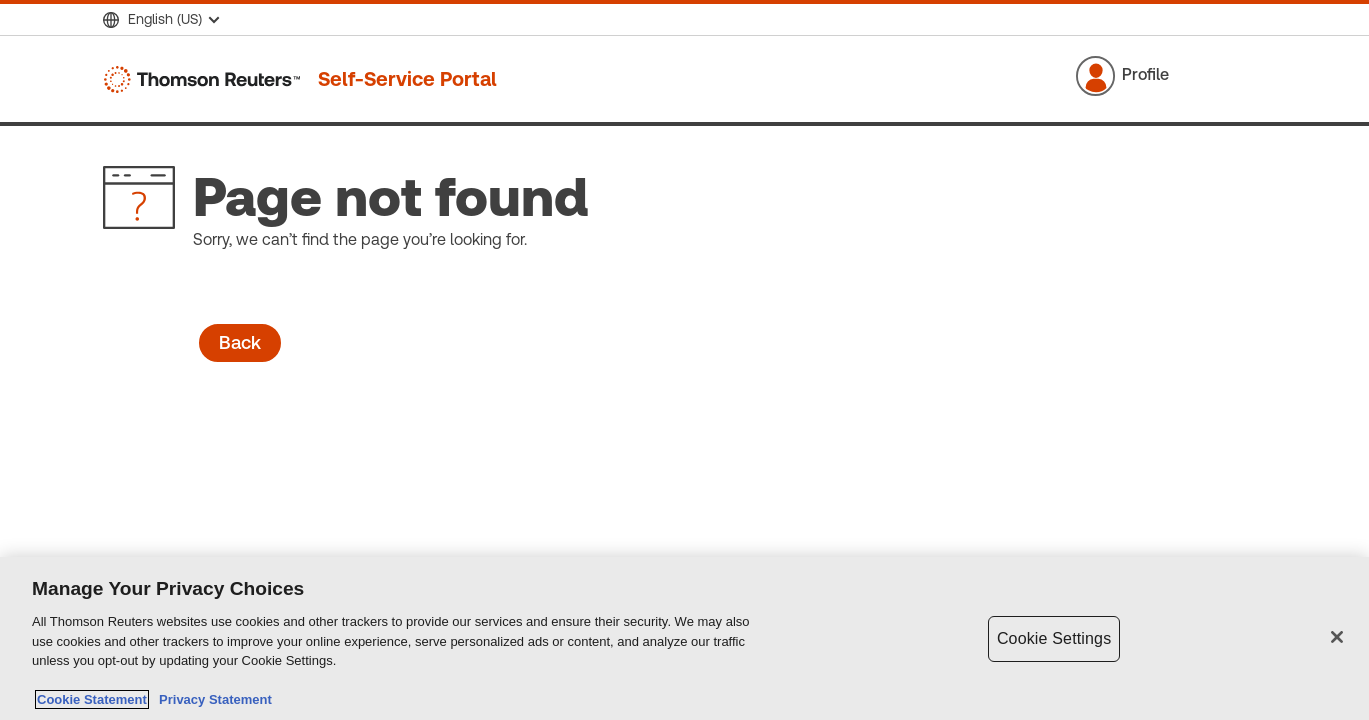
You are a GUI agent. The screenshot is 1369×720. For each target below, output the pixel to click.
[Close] (1337, 637)
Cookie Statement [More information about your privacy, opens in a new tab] (92, 699)
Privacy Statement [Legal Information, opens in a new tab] (212, 699)
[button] (1148, 76)
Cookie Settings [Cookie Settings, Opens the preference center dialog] (1054, 638)
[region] (684, 638)
